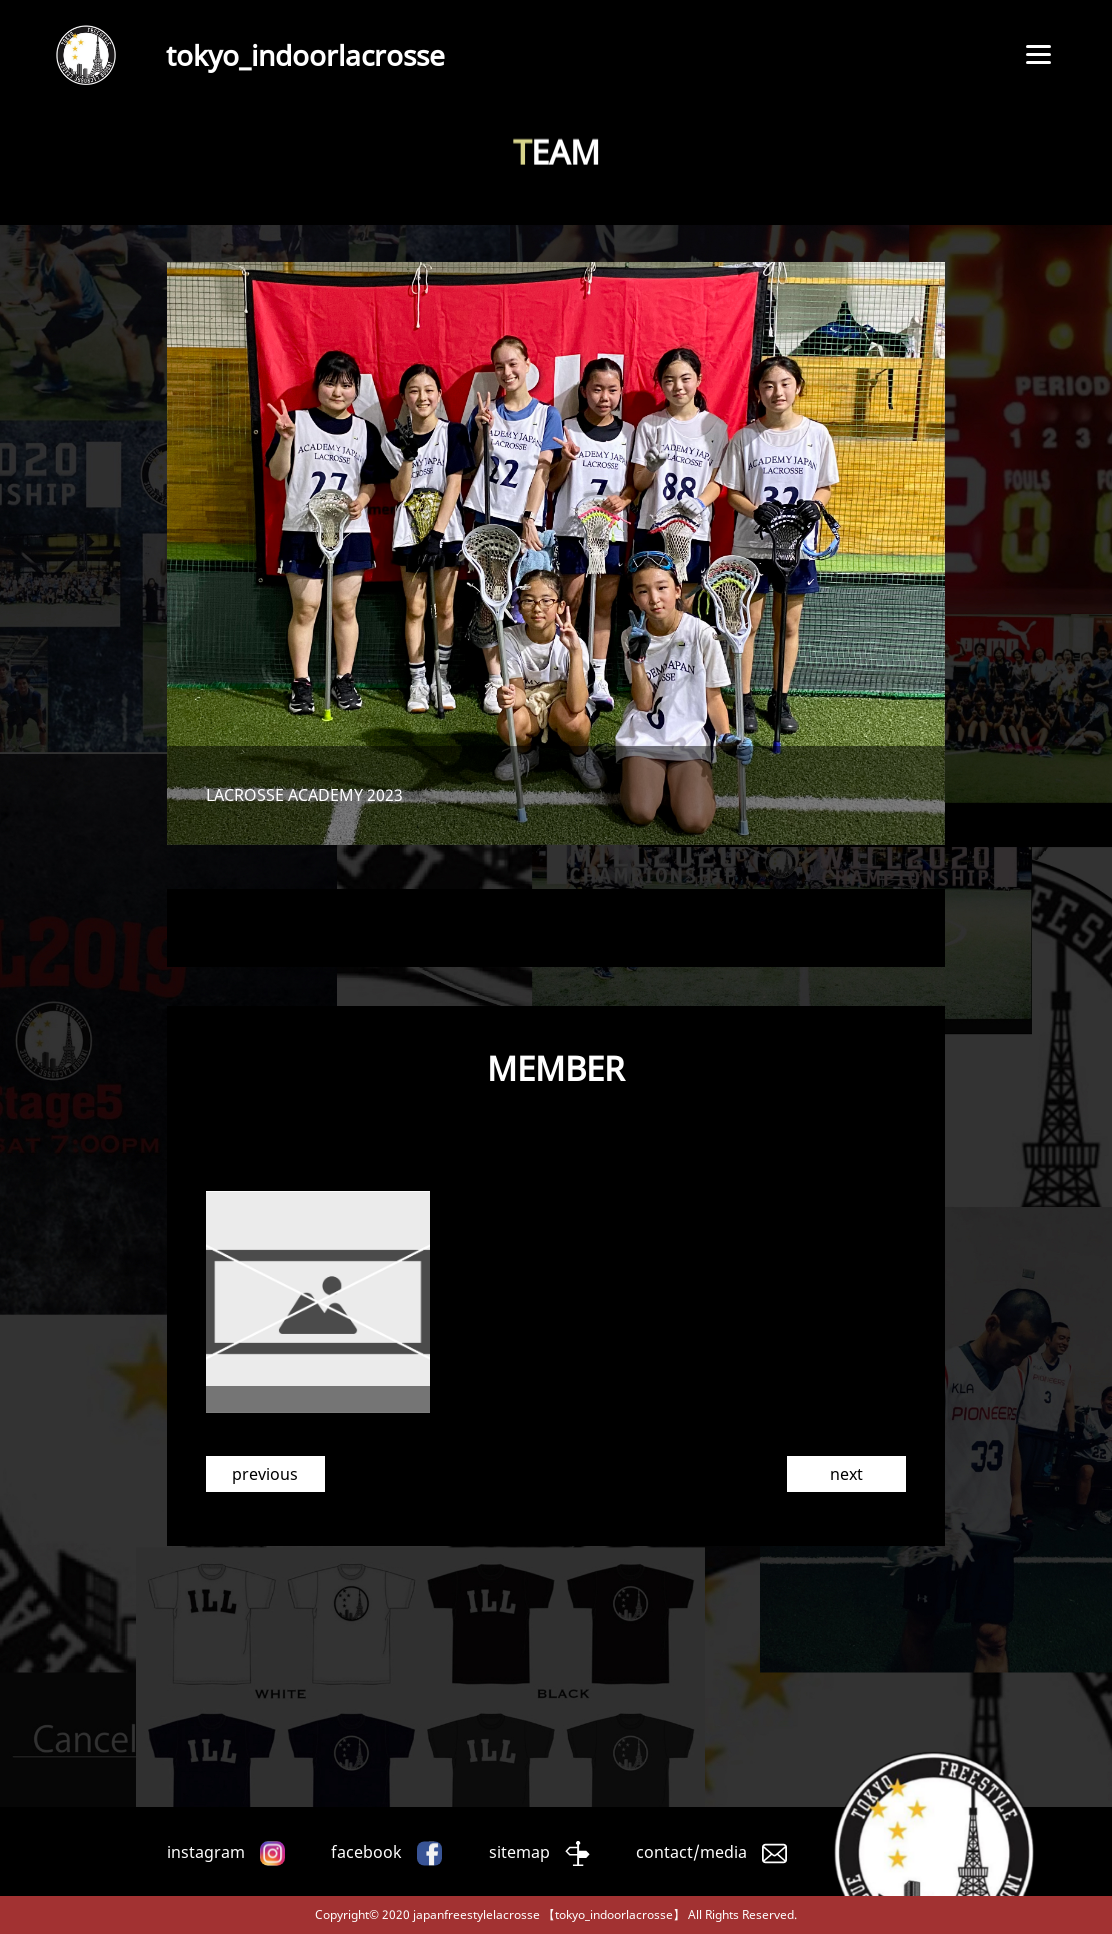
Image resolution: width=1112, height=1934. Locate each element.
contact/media (691, 1852)
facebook (366, 1852)
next (846, 1474)
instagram (206, 1852)
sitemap (519, 1852)
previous (265, 1474)
